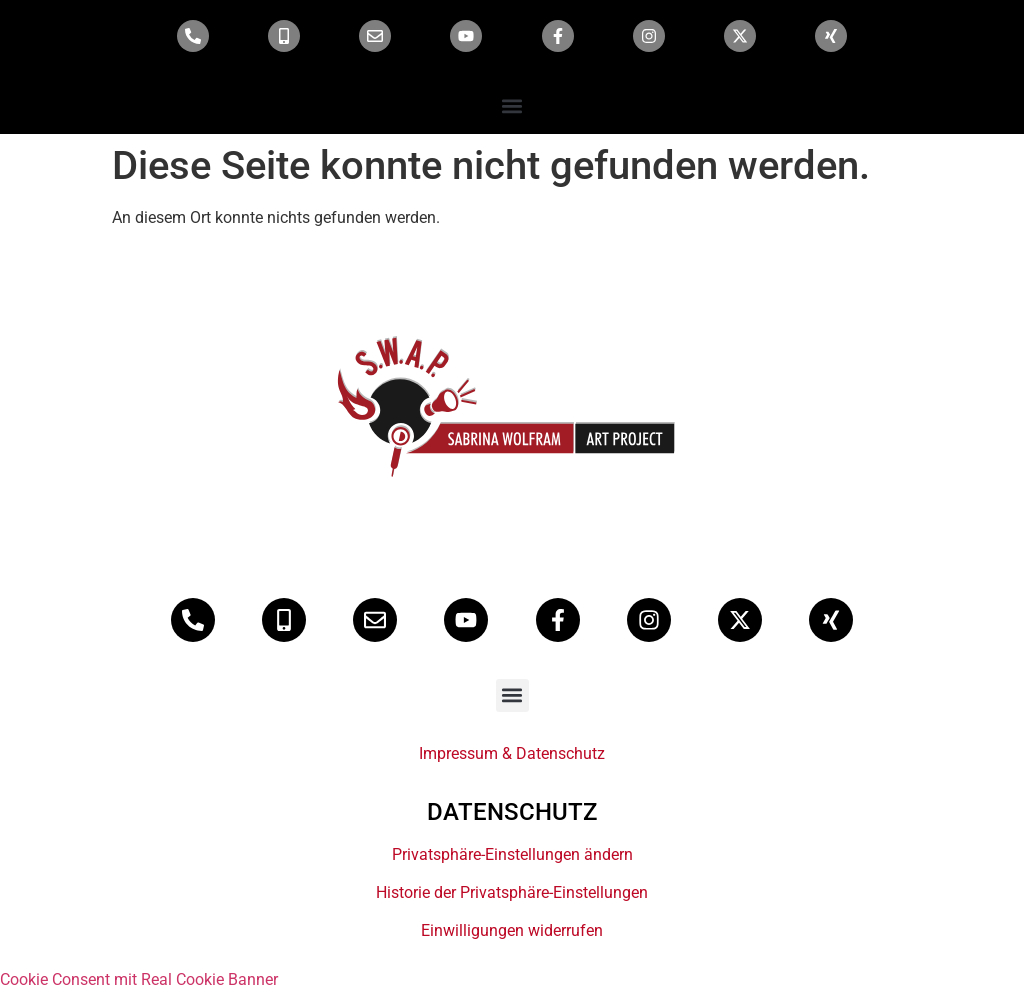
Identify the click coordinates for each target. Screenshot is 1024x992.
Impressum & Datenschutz (512, 753)
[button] (512, 105)
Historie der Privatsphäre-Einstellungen (512, 892)
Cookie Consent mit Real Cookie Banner (139, 979)
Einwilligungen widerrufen (512, 930)
